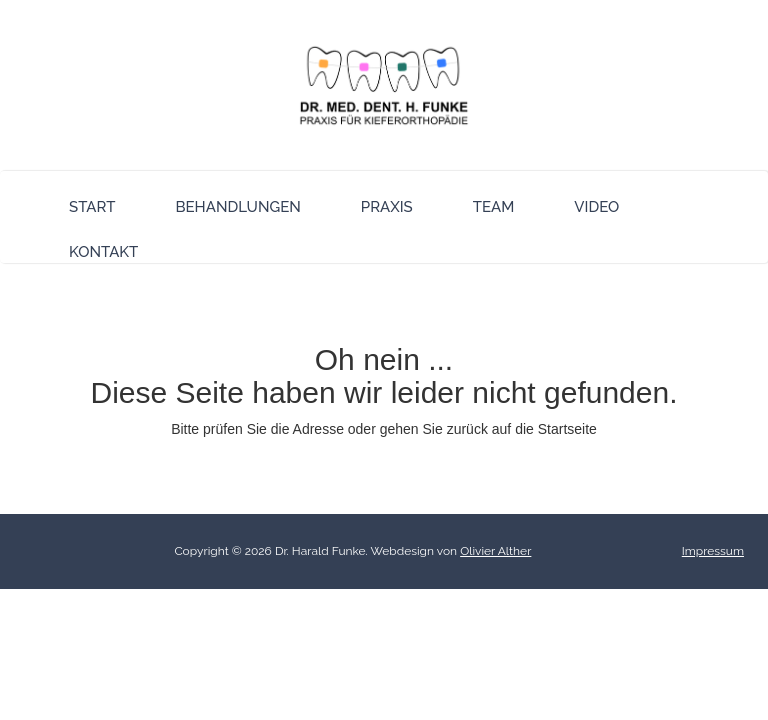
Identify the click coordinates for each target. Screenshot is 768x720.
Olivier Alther (495, 551)
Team (494, 207)
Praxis (387, 207)
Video (596, 207)
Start (92, 207)
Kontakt (103, 252)
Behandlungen (237, 207)
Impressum (713, 551)
